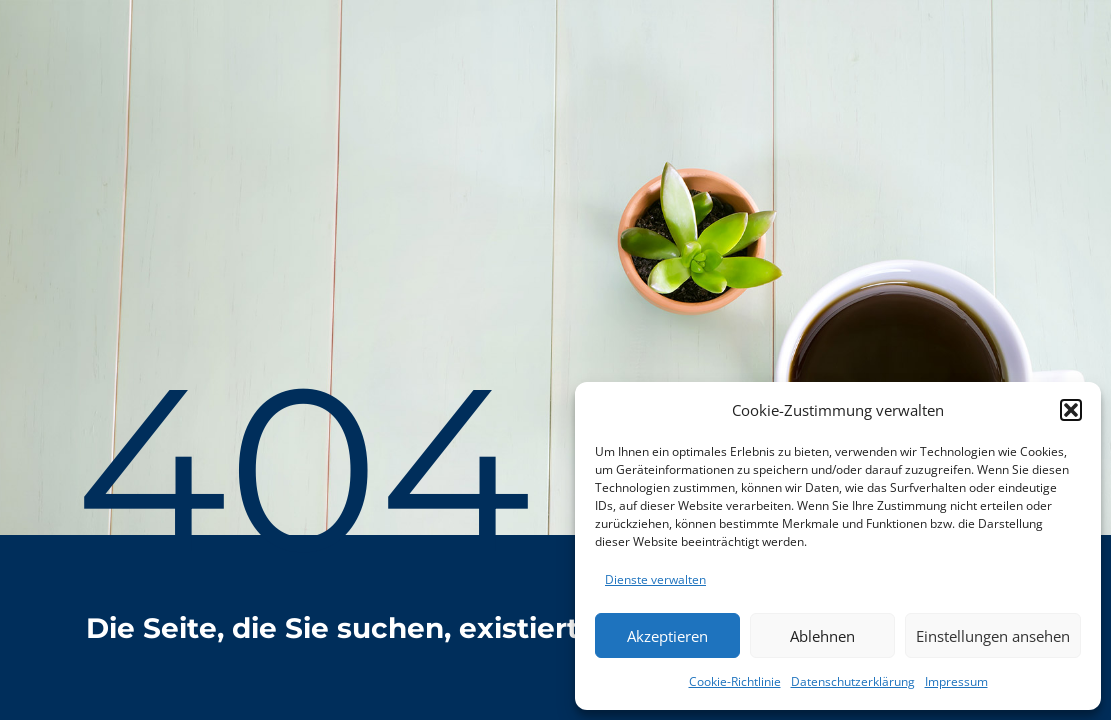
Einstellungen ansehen (993, 636)
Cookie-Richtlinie (735, 681)
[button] (1071, 410)
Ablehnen (822, 636)
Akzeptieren (667, 636)
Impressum (956, 681)
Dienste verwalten (655, 579)
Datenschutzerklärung (853, 681)
